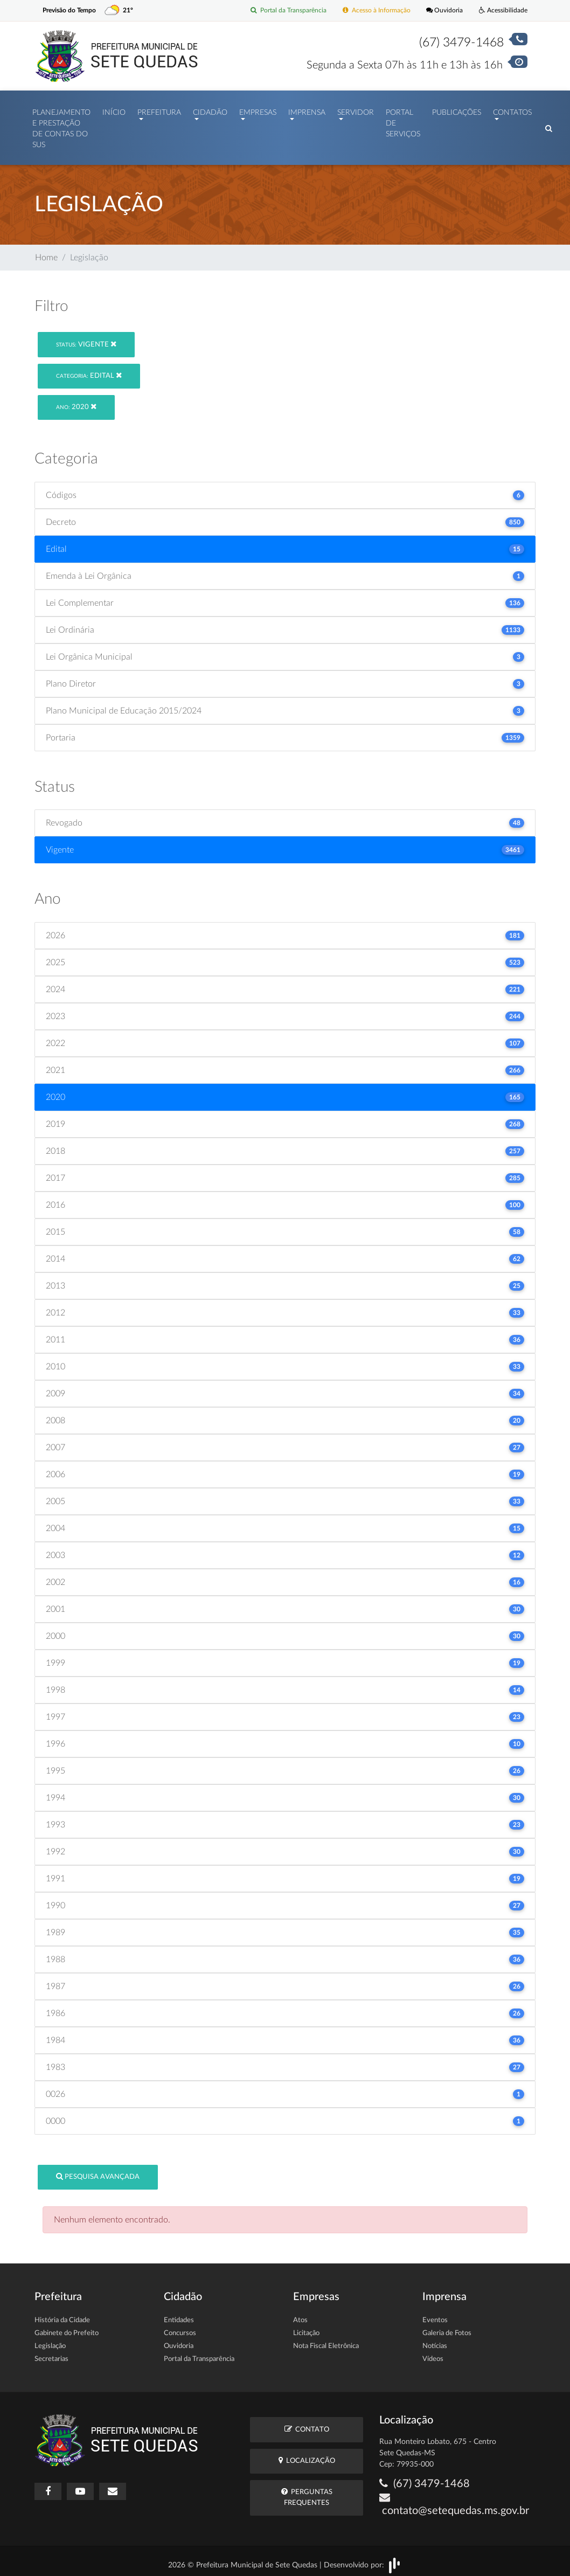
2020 (76, 401)
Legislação (50, 2340)
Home (46, 252)
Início (114, 110)
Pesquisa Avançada (98, 2171)
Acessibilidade (501, 10)
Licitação (306, 2327)
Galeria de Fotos (446, 2327)
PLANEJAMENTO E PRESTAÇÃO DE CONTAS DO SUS (61, 126)
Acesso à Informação (369, 10)
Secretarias (51, 2353)
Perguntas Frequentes (306, 2491)
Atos (300, 2314)
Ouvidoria (441, 10)
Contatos (512, 110)
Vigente (86, 339)
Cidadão (210, 110)
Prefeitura (159, 110)
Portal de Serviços (403, 121)
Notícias (434, 2340)
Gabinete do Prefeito (66, 2327)
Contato (306, 2424)
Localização (307, 2455)
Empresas (257, 110)
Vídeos (432, 2353)
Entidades (179, 2314)
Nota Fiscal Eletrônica (326, 2340)
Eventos (435, 2314)
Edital (89, 370)
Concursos (180, 2327)
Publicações (456, 110)
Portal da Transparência (277, 10)
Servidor (355, 110)
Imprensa (306, 110)
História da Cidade (62, 2314)
